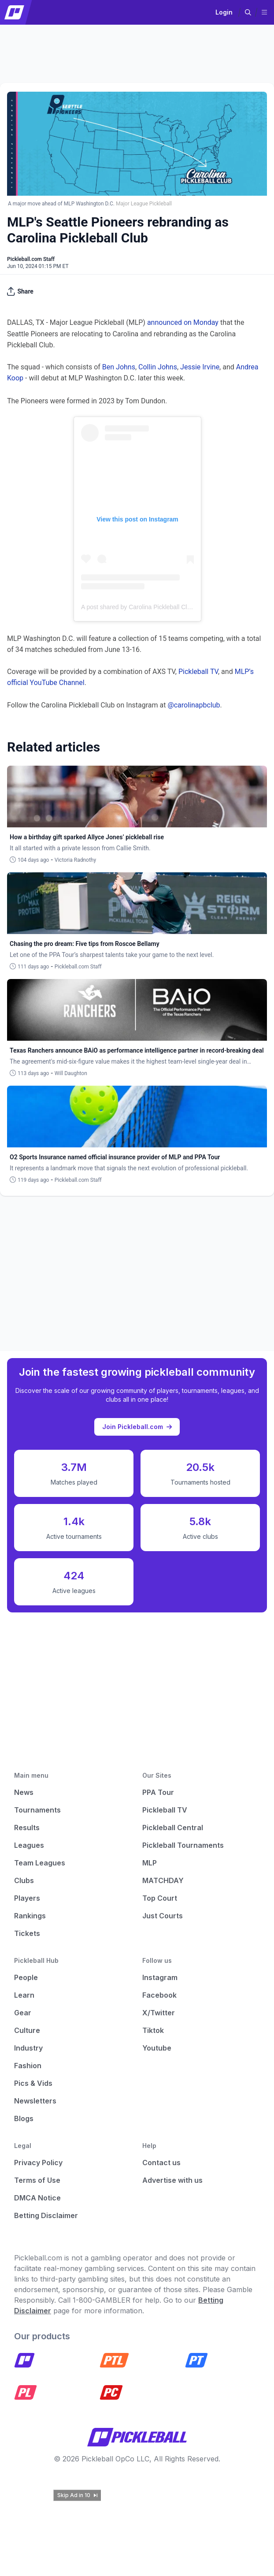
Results (27, 1827)
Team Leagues (39, 1862)
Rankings (30, 1915)
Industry (28, 2048)
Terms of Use (37, 2180)
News (23, 1792)
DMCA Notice (37, 2197)
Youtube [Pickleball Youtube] (156, 2048)
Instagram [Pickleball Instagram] (160, 1977)
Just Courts (162, 1915)
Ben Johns (118, 367)
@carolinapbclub (193, 705)
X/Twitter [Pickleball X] (158, 2012)
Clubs (24, 1880)
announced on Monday (182, 322)
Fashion (27, 2065)
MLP (149, 1862)
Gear (22, 2012)
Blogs (23, 2118)
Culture (27, 2030)
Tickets (27, 1933)
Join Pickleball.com (137, 1426)
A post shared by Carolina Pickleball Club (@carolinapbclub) (163, 606)
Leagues (29, 1845)
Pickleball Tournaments (183, 1845)
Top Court (159, 1898)
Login (224, 12)
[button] (248, 12)
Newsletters (35, 2100)
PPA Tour (158, 1792)
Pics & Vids (33, 2083)
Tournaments (37, 1809)
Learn (24, 1995)
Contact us (161, 2162)
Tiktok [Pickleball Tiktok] (153, 2030)
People (26, 1977)
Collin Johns (157, 367)
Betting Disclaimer (46, 2215)
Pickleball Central (172, 1827)
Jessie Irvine (199, 367)
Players (27, 1898)
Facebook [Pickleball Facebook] (159, 1995)
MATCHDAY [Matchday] (163, 1880)
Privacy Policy (38, 2162)
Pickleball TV (198, 671)
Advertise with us (172, 2180)
